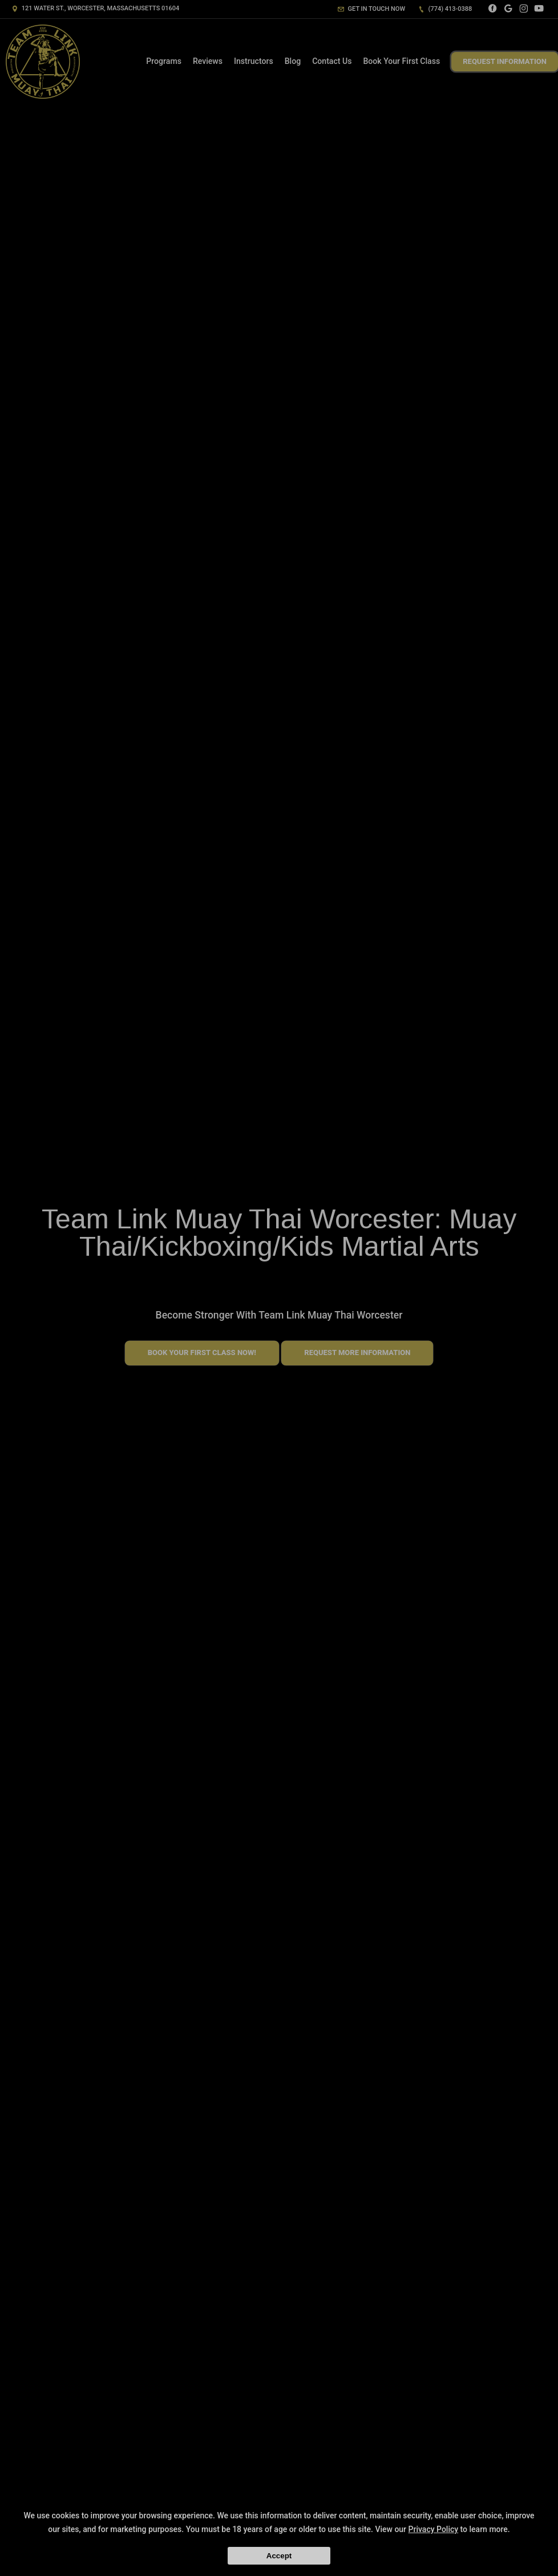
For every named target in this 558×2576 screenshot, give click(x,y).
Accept (279, 2555)
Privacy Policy (434, 2529)
